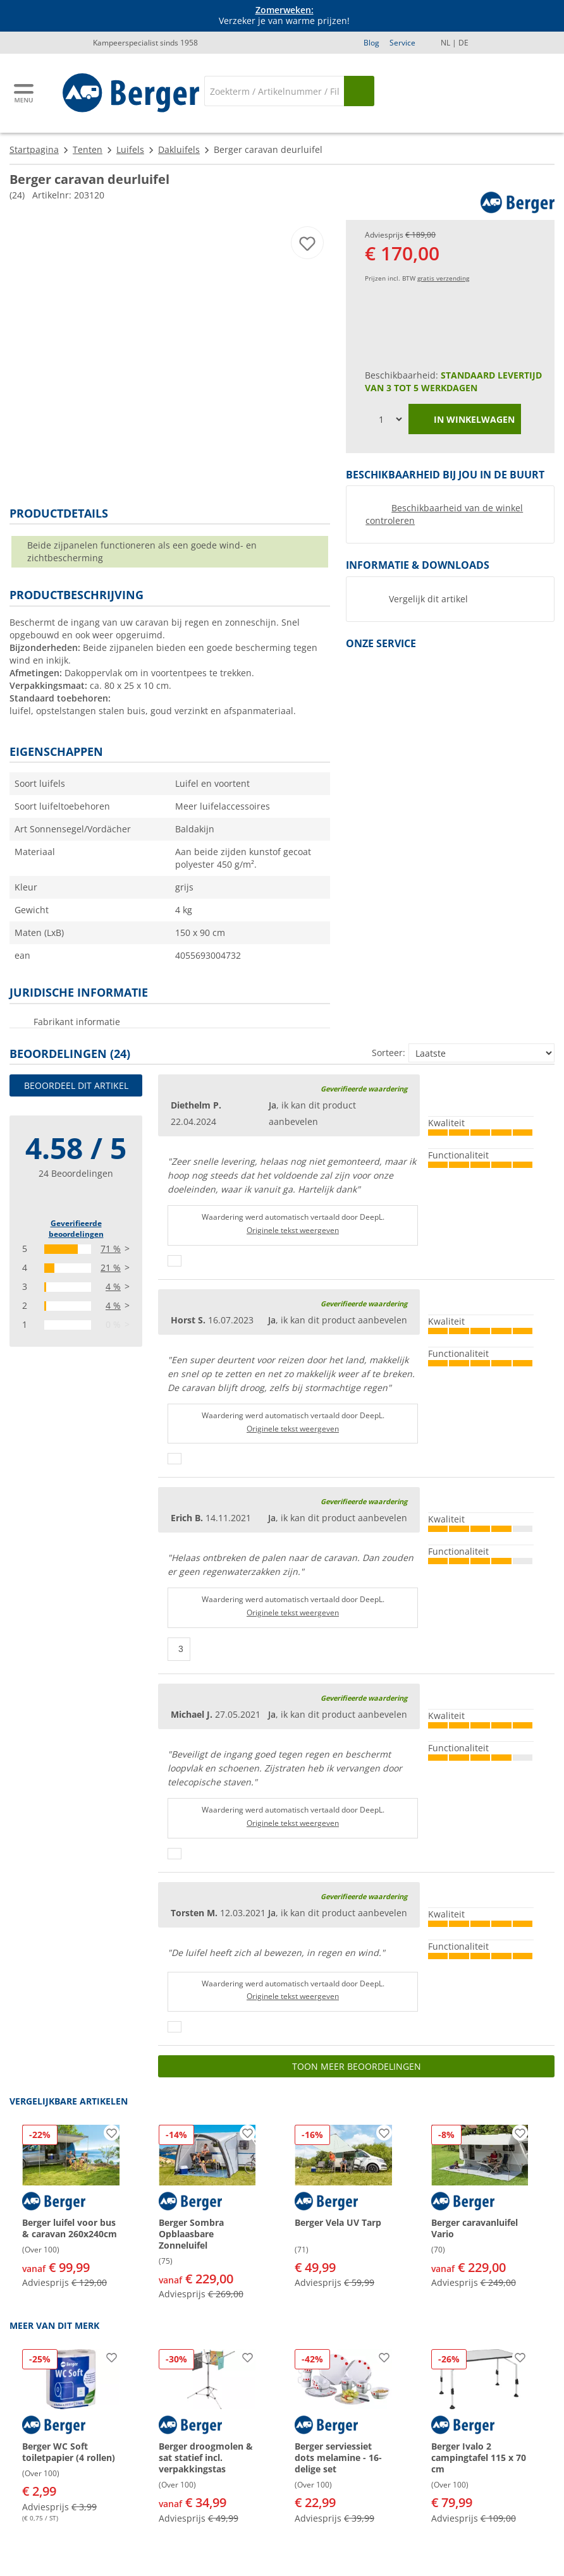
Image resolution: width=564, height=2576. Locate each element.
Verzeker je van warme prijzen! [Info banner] (284, 16)
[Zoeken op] (359, 91)
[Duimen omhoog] (174, 1261)
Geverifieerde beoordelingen (76, 1228)
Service (402, 42)
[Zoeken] (274, 91)
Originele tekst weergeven (293, 1230)
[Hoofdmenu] (24, 93)
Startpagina (34, 149)
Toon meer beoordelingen (356, 2066)
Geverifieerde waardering (364, 1088)
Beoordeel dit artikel (76, 1085)
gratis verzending (443, 278)
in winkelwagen (465, 420)
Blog (371, 42)
